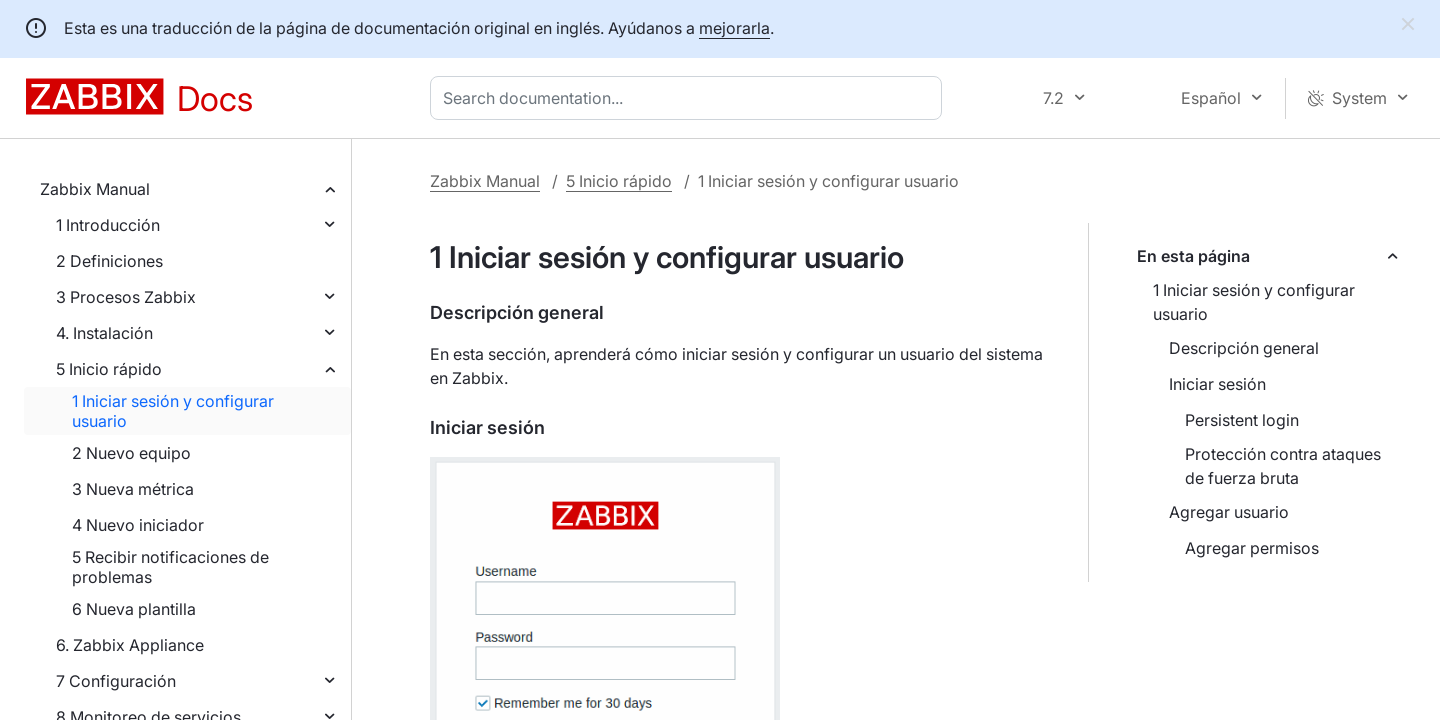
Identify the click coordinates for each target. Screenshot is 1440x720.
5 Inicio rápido (109, 369)
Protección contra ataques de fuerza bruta (1283, 466)
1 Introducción (108, 225)
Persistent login (1242, 420)
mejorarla (734, 28)
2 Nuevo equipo (131, 453)
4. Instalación (104, 333)
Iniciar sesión (1217, 384)
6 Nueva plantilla (134, 609)
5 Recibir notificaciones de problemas (170, 567)
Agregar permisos (1252, 548)
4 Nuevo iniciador (138, 525)
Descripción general (1244, 348)
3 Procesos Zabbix (126, 297)
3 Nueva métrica (133, 489)
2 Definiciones (109, 261)
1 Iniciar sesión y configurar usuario (173, 411)
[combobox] (690, 98)
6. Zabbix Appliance (130, 645)
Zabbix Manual (95, 189)
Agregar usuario (1229, 512)
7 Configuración (116, 681)
